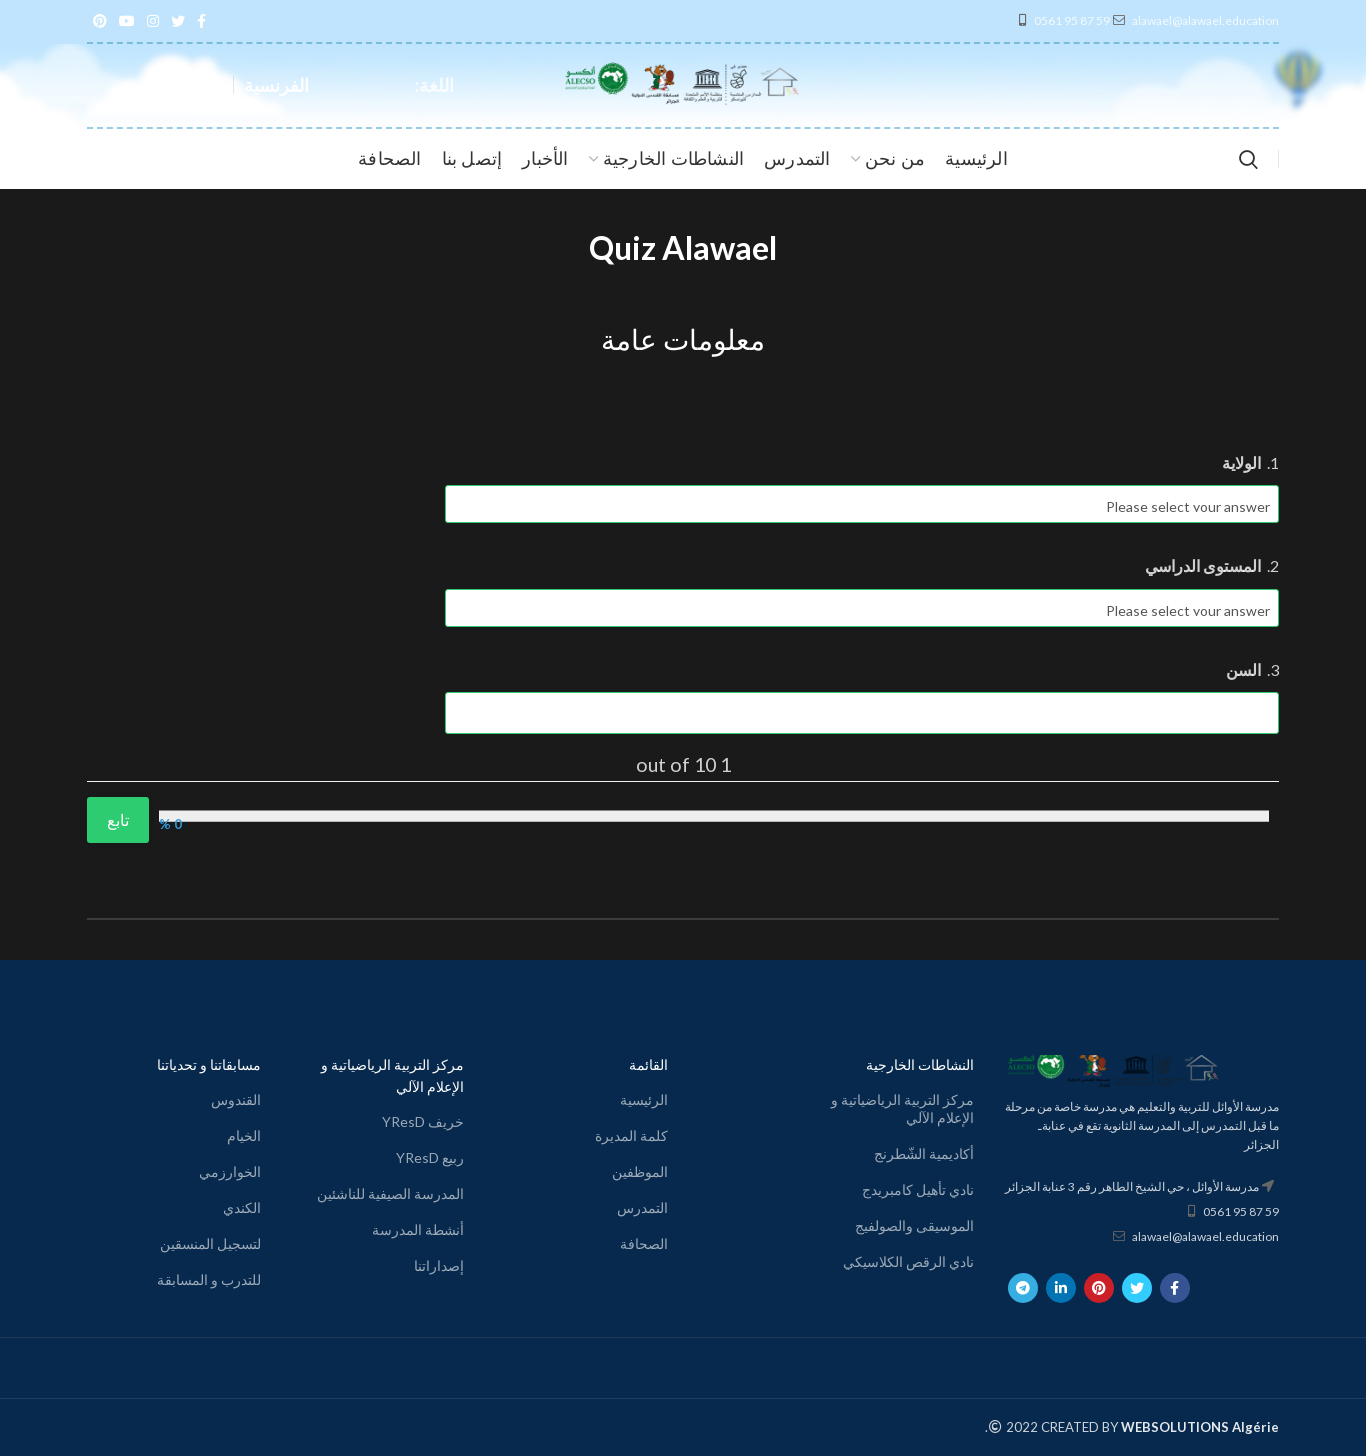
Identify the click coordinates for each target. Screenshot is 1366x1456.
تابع (118, 819)
